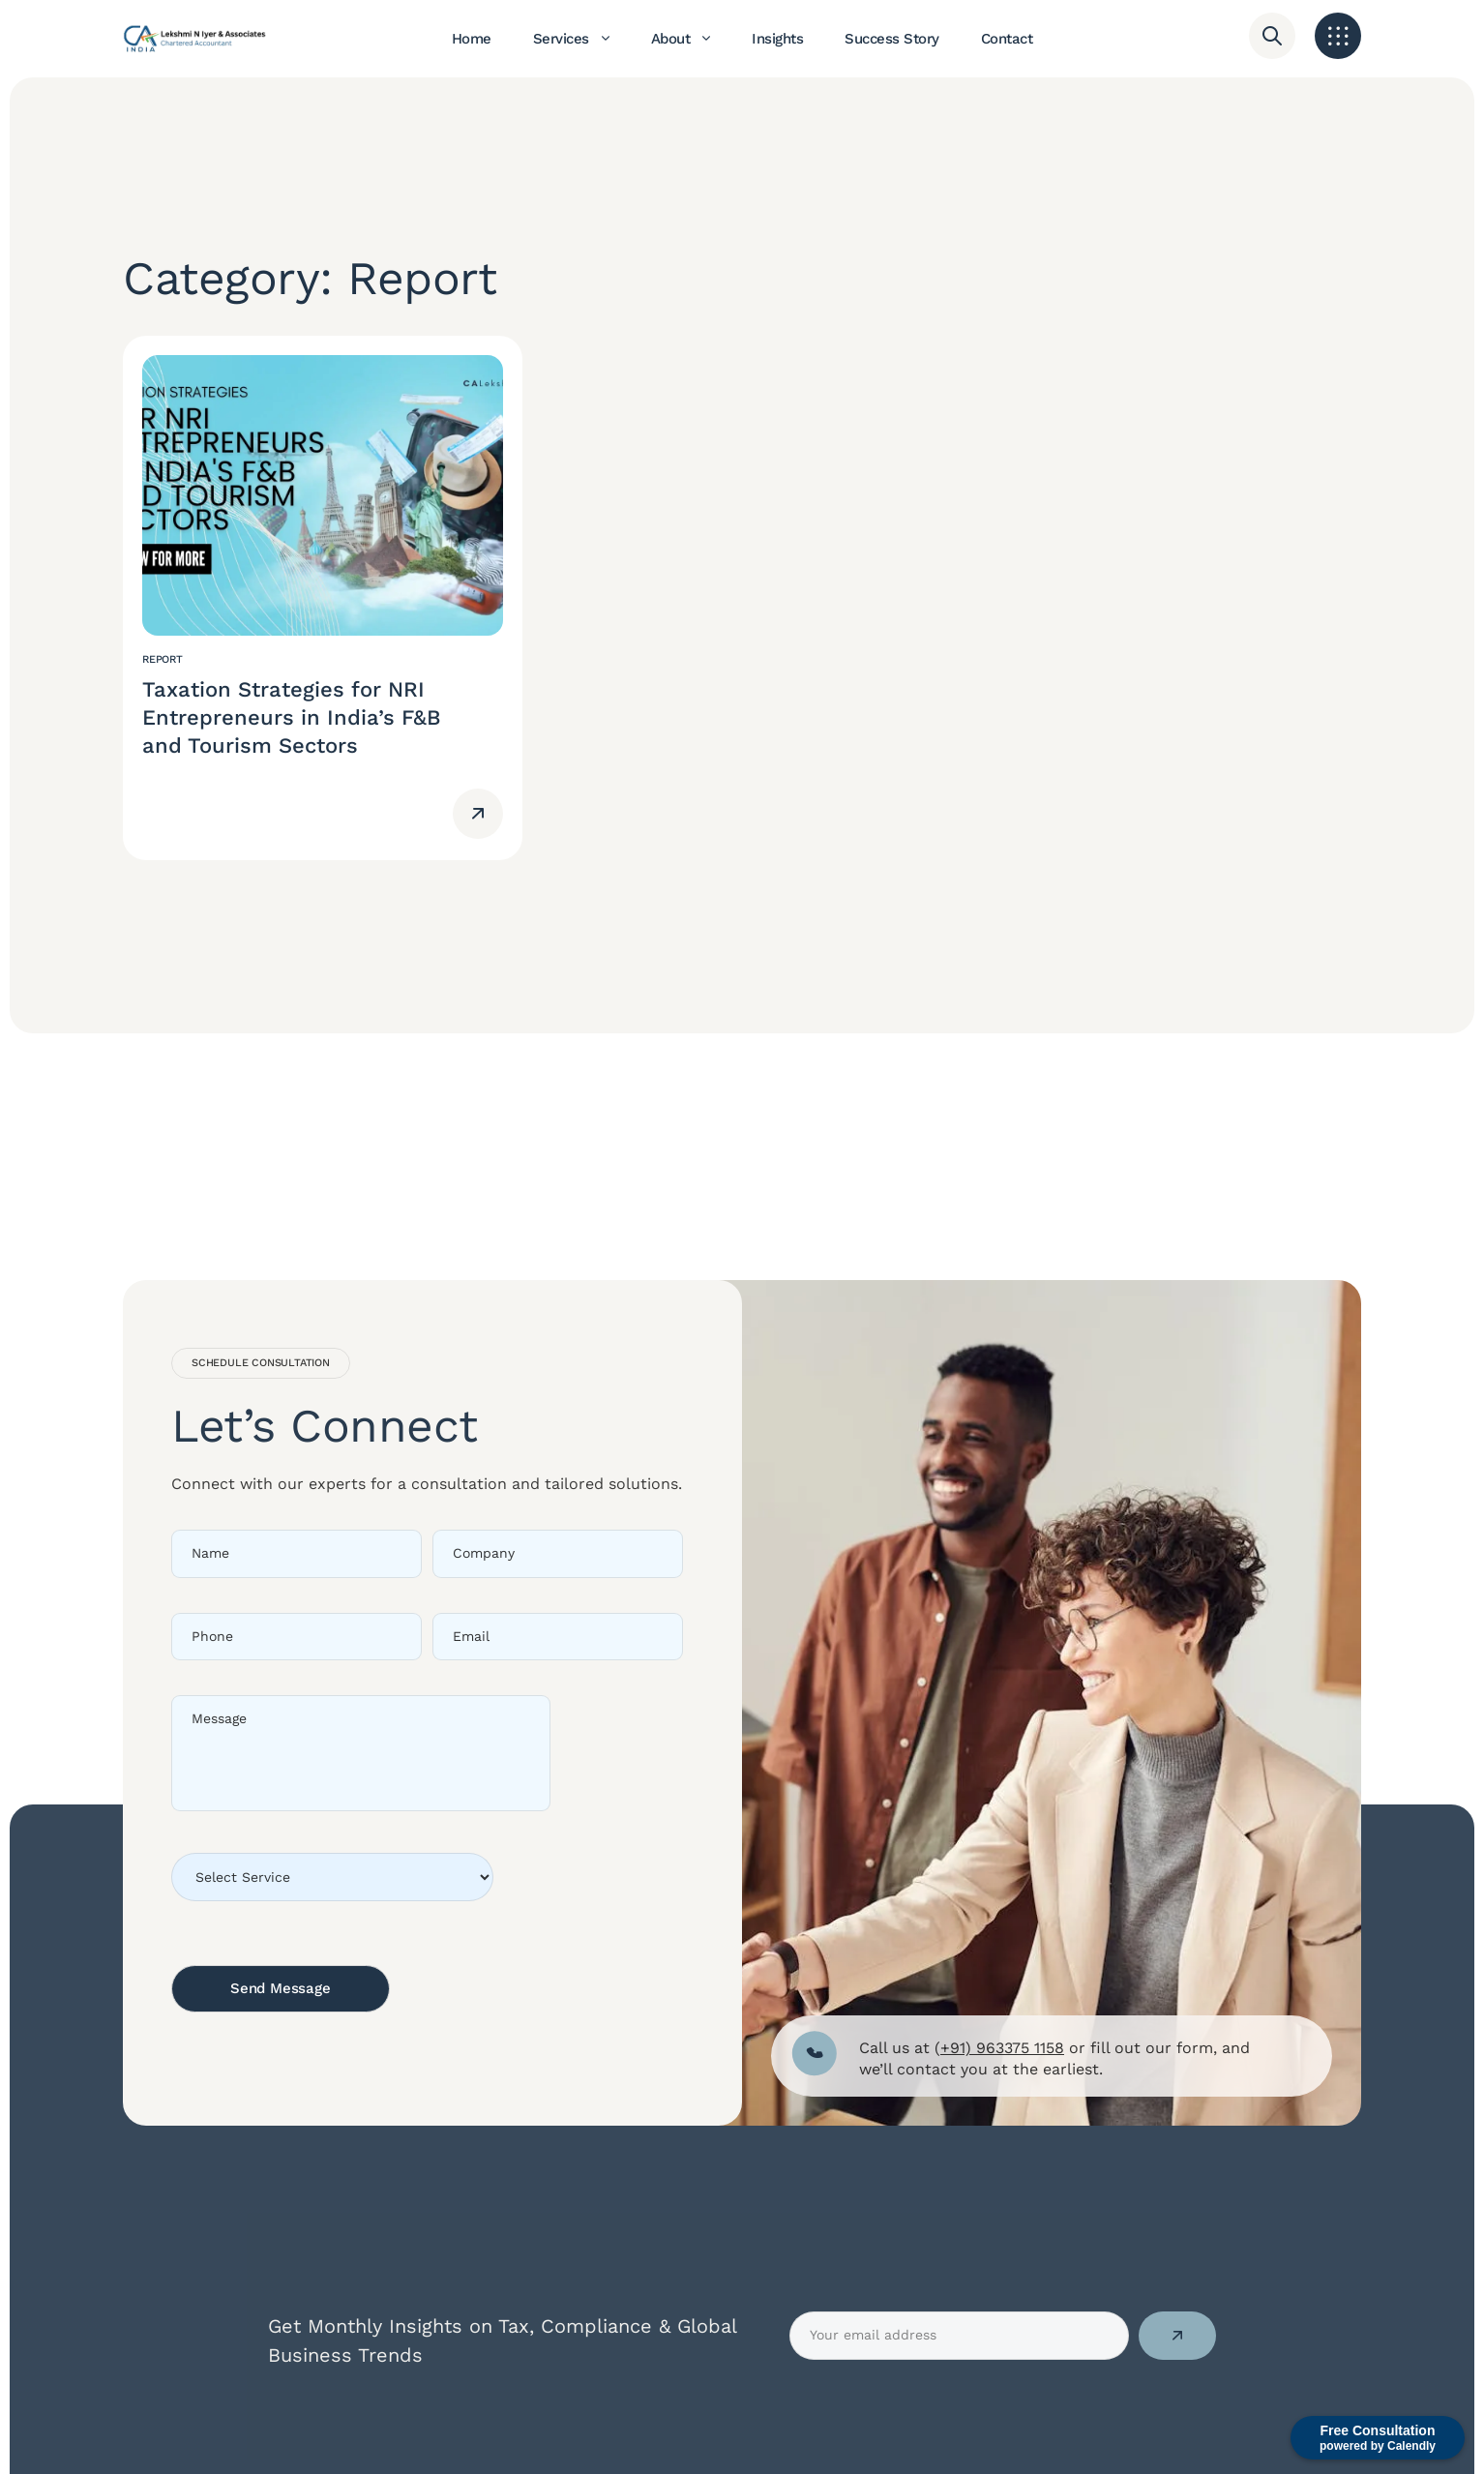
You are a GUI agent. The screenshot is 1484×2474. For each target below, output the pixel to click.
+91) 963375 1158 (1002, 2048)
